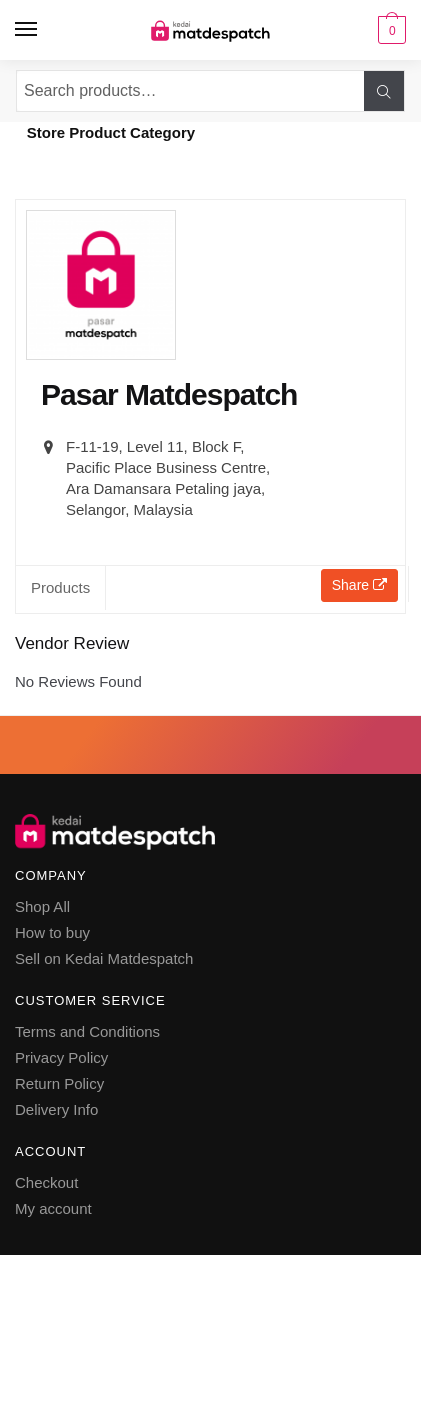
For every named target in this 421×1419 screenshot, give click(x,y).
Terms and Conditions (87, 1031)
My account (53, 1208)
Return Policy (59, 1083)
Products (60, 587)
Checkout (46, 1182)
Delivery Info (56, 1109)
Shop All (42, 906)
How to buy (52, 932)
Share (359, 585)
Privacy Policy (61, 1057)
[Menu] (27, 30)
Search (384, 91)
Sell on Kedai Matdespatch (104, 958)
